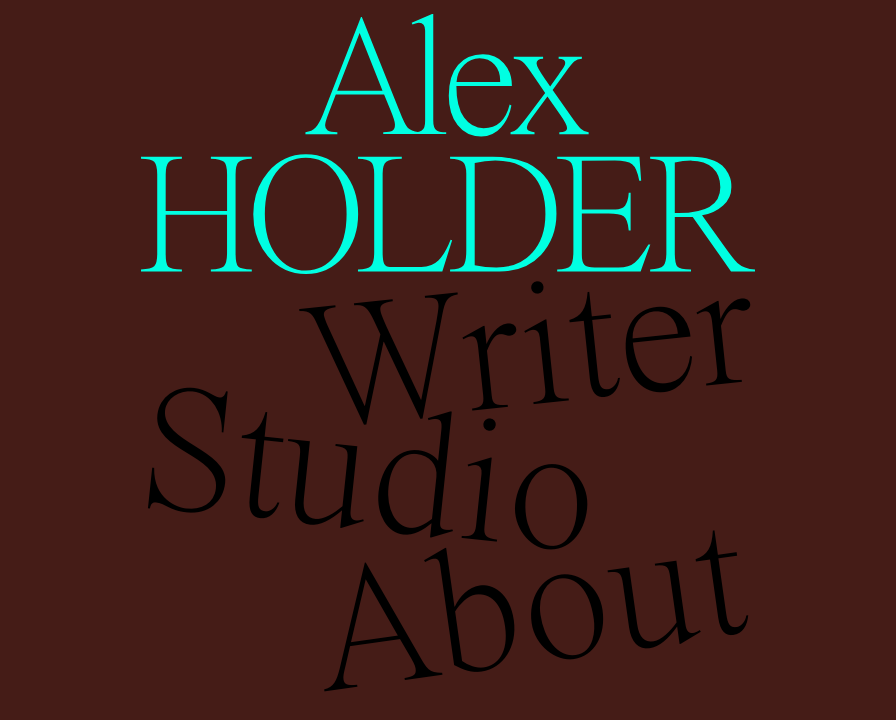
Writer (527, 345)
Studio (368, 469)
